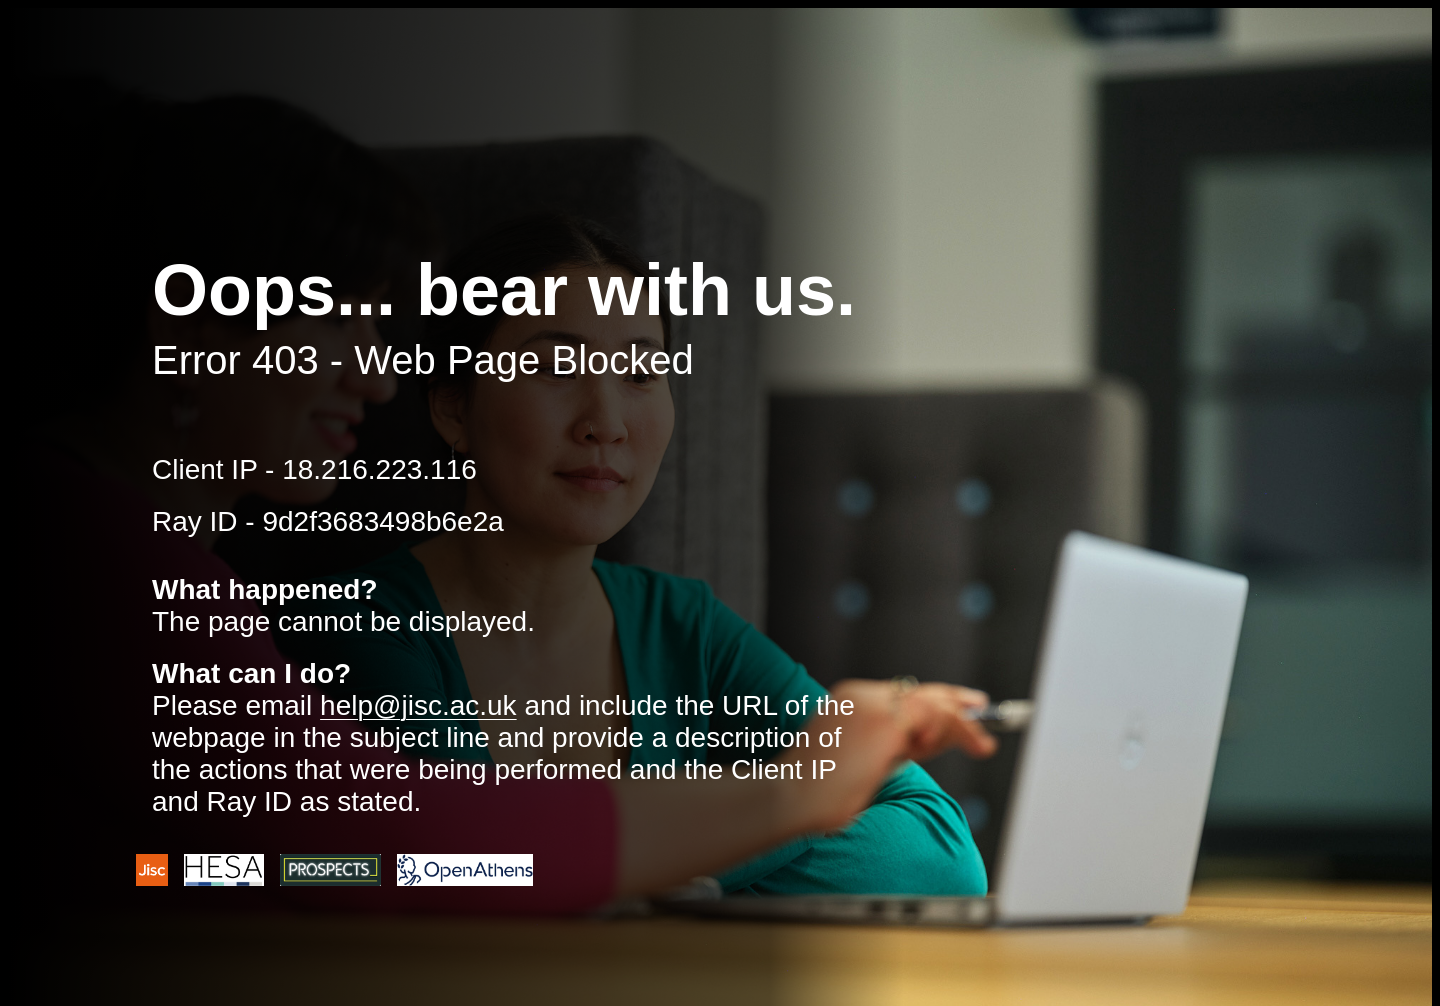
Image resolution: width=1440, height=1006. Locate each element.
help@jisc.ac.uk (418, 705)
